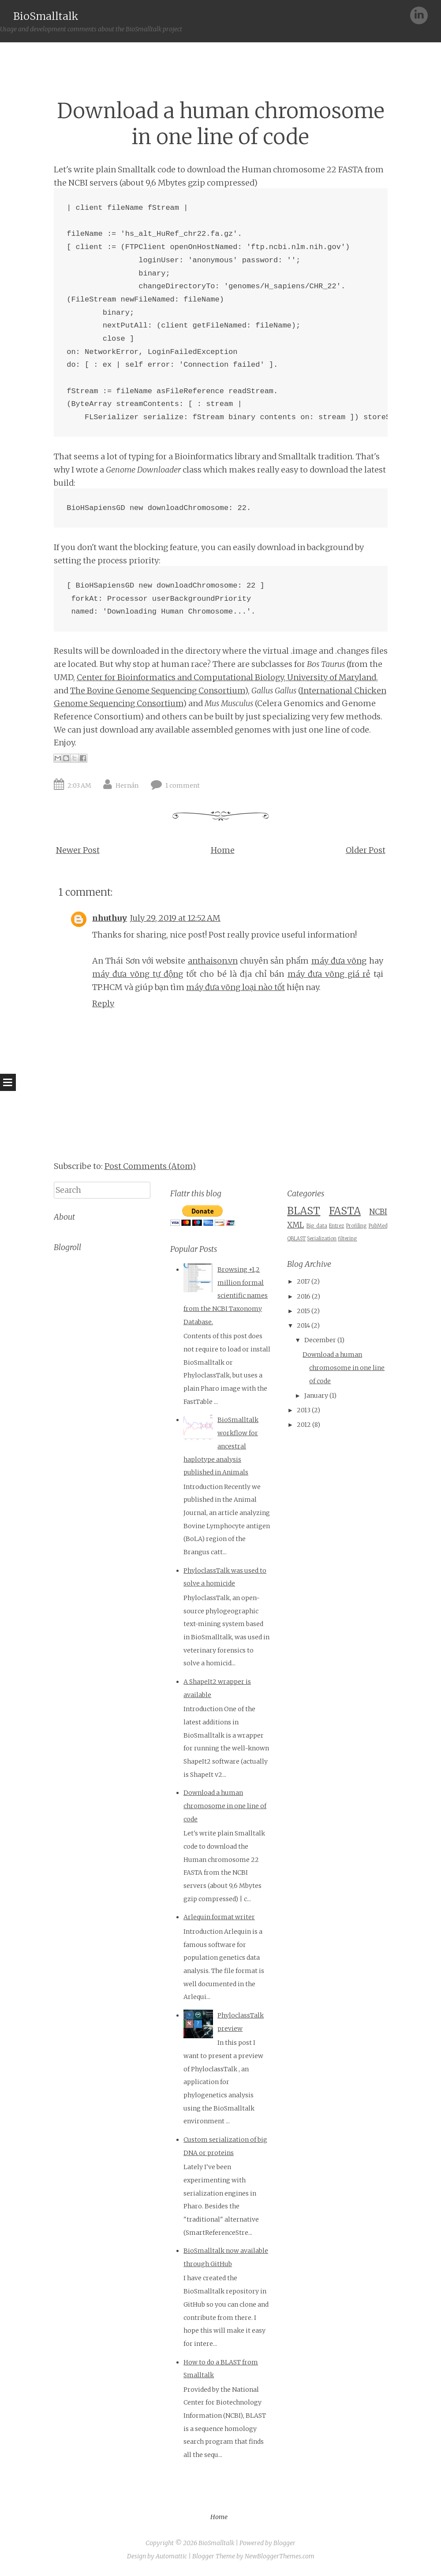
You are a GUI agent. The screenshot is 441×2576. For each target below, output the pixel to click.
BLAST (303, 1211)
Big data (316, 1226)
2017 (303, 1281)
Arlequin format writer (219, 1917)
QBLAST (296, 1239)
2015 (303, 1311)
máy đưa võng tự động (137, 974)
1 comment (182, 785)
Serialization (321, 1239)
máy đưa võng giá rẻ (329, 974)
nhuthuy (109, 918)
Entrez (336, 1226)
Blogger (284, 2543)
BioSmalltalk (45, 16)
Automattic (171, 2556)
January (316, 1396)
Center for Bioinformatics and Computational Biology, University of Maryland (226, 677)
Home (223, 850)
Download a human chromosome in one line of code (221, 124)
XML (295, 1225)
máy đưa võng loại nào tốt (235, 987)
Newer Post (78, 850)
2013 (303, 1410)
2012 (304, 1425)
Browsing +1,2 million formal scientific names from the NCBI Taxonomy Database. (225, 1296)
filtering (347, 1239)
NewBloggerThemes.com (279, 2556)
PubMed (378, 1226)
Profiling (356, 1226)
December (320, 1340)
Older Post (365, 850)
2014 (303, 1325)
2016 (303, 1296)
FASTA (345, 1211)
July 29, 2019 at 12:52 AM (175, 918)
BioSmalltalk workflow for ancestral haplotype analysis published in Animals (220, 1446)
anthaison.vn (213, 961)
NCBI (378, 1212)
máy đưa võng (339, 961)
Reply (103, 1003)
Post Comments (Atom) (150, 1166)
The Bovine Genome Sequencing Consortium (157, 690)
